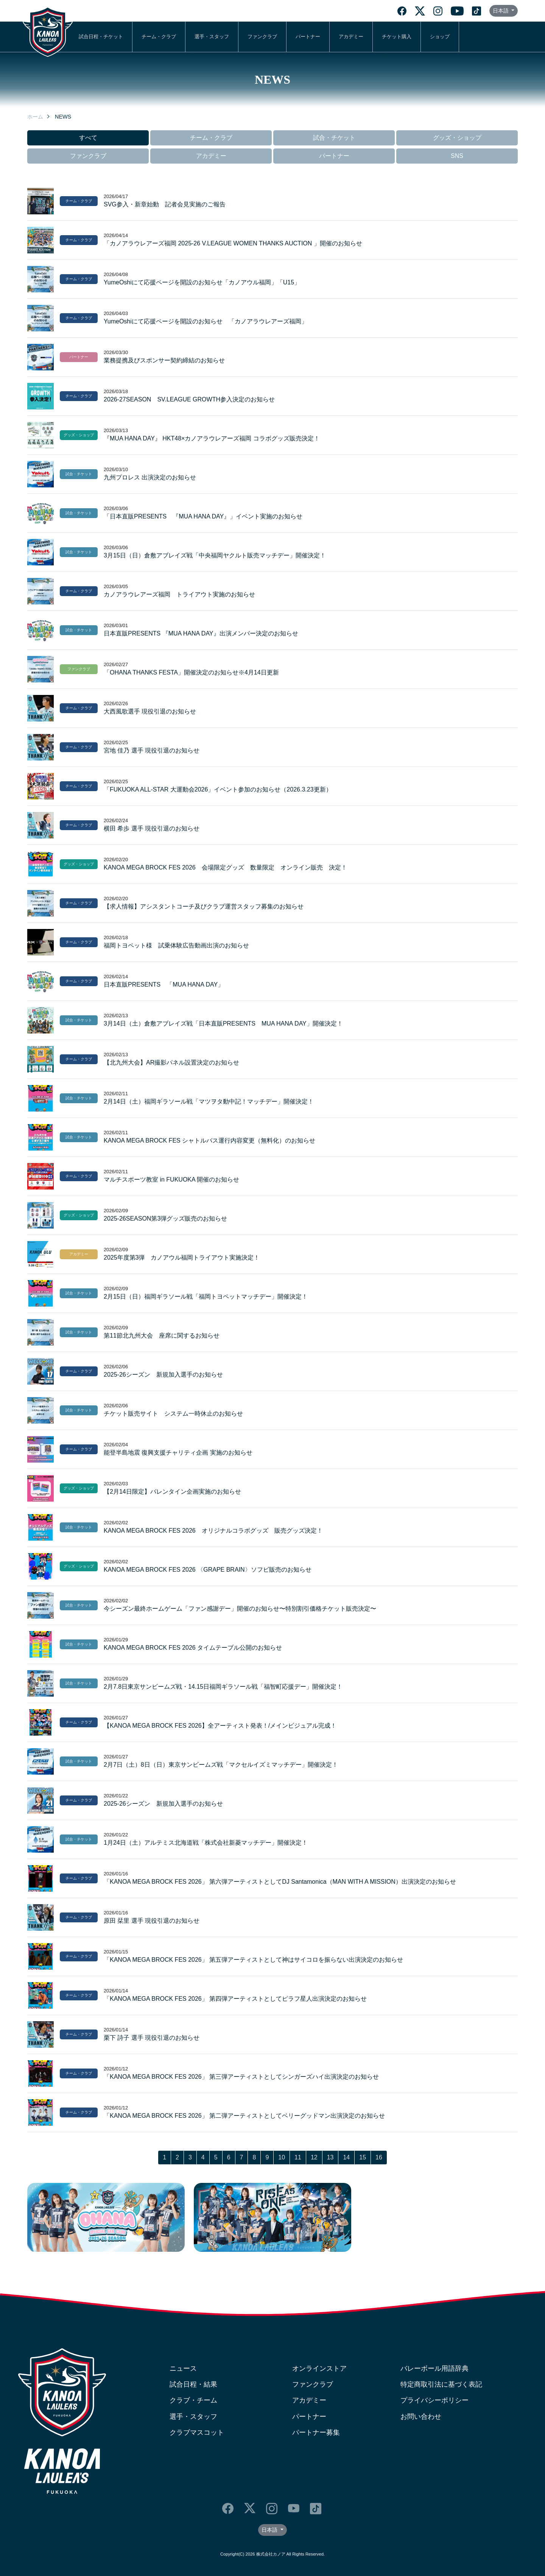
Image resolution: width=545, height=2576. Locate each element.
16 (378, 2157)
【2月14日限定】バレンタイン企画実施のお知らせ (172, 1491)
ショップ (440, 36)
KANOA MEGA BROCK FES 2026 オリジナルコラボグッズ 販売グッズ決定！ (213, 1530)
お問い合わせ (420, 2416)
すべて (88, 137)
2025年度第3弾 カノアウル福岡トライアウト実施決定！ (182, 1257)
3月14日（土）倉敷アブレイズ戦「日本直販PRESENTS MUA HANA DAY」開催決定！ (223, 1023)
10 (281, 2157)
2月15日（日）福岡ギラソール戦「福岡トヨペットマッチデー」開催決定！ (206, 1296)
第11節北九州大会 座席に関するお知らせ (162, 1335)
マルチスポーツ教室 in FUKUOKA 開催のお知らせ (171, 1179)
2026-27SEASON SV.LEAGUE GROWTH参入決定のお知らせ (189, 399)
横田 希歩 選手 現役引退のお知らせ (151, 828)
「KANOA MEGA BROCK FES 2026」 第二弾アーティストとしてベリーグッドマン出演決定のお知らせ (244, 2115)
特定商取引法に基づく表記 (441, 2384)
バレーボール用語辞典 (434, 2368)
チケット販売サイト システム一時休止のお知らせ (173, 1413)
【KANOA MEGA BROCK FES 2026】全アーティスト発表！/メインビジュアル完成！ (220, 1725)
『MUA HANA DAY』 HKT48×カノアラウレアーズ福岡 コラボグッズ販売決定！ (212, 438)
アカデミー (351, 36)
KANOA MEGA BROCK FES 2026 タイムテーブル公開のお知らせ (193, 1647)
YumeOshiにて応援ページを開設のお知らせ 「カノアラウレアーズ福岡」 (205, 321)
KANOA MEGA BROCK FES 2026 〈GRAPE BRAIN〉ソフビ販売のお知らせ (207, 1569)
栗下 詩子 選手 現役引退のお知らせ (151, 2037)
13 (330, 2157)
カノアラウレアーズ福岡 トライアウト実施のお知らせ (179, 594)
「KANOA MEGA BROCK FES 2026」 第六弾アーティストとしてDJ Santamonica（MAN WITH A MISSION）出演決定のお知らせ (280, 1881)
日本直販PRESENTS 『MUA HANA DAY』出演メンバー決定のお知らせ (201, 633)
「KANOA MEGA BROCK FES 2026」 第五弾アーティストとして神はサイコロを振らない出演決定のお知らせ (253, 1959)
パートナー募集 (316, 2432)
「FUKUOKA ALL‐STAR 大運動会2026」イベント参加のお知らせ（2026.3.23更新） (218, 789)
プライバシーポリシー (434, 2400)
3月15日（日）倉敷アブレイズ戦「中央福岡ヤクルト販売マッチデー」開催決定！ (215, 555)
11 (297, 2157)
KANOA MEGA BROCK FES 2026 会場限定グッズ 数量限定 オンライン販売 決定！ (225, 867)
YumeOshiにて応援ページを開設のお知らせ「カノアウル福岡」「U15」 (202, 282)
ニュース (183, 2368)
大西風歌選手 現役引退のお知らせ (150, 711)
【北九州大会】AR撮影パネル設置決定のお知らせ (171, 1062)
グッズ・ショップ (457, 137)
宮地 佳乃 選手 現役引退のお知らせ (151, 750)
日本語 (501, 11)
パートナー (308, 36)
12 (314, 2157)
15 (362, 2157)
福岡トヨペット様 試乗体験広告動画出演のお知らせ (176, 945)
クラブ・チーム (193, 2400)
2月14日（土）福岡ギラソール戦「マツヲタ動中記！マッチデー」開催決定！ (209, 1101)
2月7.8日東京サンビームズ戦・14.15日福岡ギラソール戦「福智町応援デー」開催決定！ (223, 1686)
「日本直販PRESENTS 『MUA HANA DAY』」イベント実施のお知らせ (203, 516)
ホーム (35, 117)
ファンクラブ (262, 36)
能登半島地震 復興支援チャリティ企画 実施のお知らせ (178, 1452)
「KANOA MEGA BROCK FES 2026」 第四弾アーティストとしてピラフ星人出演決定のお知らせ (235, 1998)
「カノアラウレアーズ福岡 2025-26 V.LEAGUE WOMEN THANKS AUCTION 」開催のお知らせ (233, 243)
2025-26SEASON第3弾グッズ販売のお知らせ (165, 1218)
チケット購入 (396, 36)
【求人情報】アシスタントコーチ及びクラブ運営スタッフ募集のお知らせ (204, 906)
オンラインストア (319, 2368)
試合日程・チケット (101, 36)
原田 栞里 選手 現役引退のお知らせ (151, 1920)
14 (346, 2157)
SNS (457, 156)
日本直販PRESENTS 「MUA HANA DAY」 (164, 984)
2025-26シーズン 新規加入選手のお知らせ (163, 1374)
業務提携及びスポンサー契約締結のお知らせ (164, 360)
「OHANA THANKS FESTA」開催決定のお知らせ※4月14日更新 (191, 672)
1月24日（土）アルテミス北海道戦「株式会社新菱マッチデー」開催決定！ (206, 1842)
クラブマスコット (197, 2432)
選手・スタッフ (212, 36)
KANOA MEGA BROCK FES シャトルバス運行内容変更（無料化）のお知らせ (209, 1140)
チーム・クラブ (159, 36)
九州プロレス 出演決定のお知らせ (150, 477)
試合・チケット (334, 137)
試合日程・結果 (193, 2384)
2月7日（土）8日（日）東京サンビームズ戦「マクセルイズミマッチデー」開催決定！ (221, 1764)
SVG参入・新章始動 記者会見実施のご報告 (165, 204)
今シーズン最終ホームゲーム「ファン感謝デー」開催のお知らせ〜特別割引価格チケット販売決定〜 (240, 1608)
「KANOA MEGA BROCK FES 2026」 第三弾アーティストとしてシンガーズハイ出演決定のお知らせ (241, 2076)
